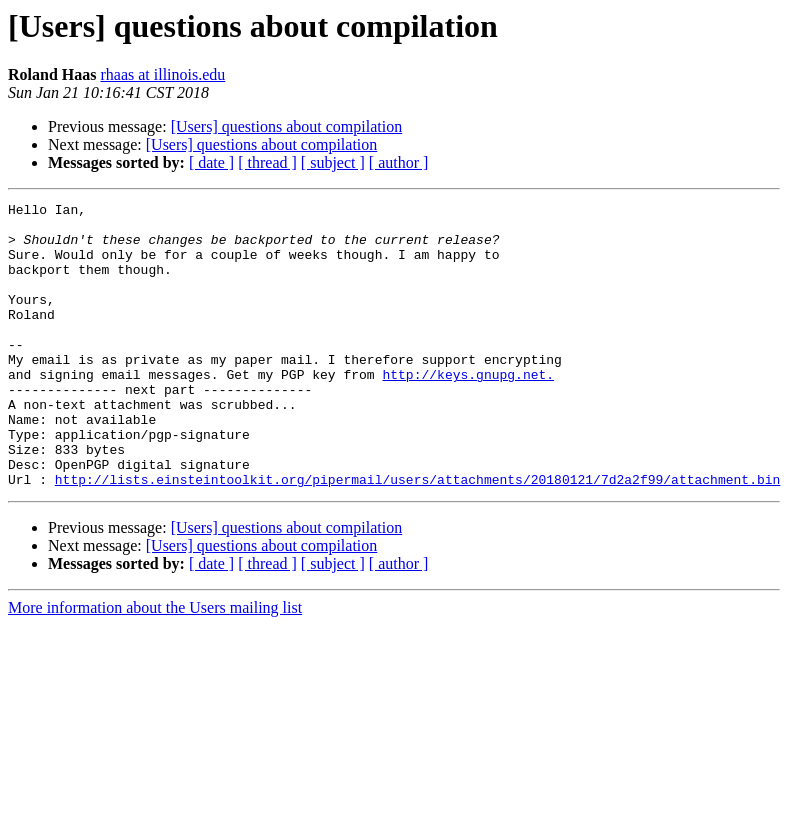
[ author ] (399, 162)
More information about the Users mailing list (155, 664)
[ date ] (211, 162)
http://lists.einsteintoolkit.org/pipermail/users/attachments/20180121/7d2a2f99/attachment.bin (417, 536)
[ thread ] (267, 162)
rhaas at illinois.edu (162, 74)
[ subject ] (333, 162)
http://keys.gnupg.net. (468, 410)
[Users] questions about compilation (287, 126)
